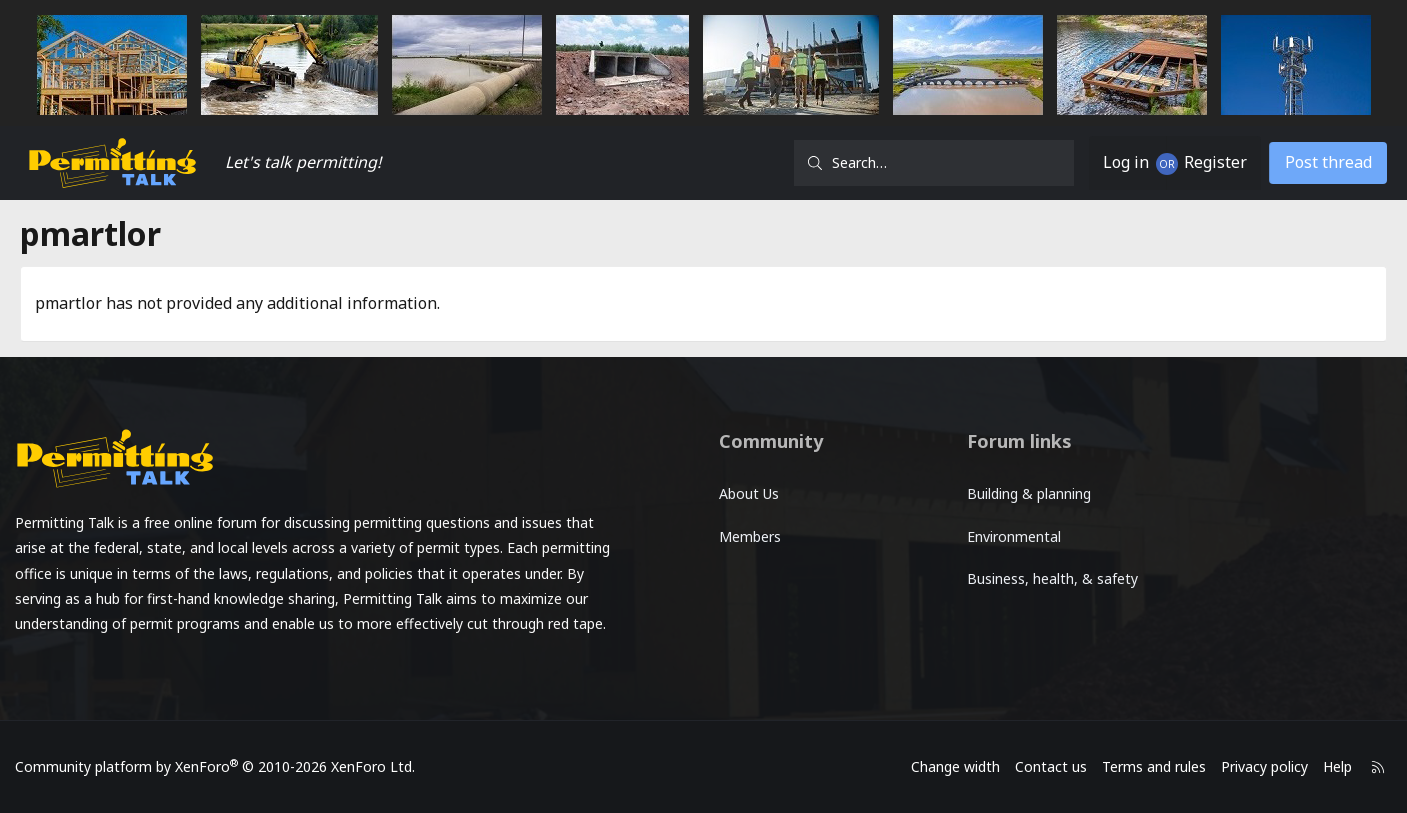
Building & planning (1019, 491)
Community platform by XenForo (245, 766)
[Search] (916, 163)
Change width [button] (926, 766)
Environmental (1004, 531)
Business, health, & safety (1042, 571)
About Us (750, 491)
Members (751, 531)
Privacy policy (1235, 766)
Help (1308, 766)
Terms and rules (1125, 766)
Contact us (1022, 766)
